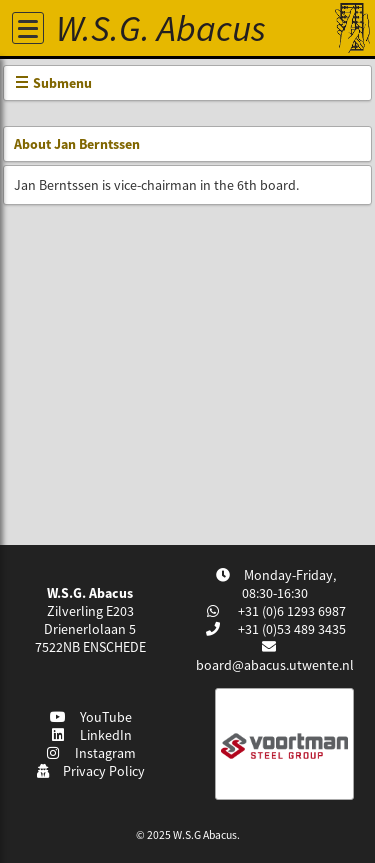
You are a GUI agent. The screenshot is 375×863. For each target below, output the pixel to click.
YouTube (90, 717)
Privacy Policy (90, 771)
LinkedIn (90, 735)
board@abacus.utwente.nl (275, 665)
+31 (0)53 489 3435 (290, 629)
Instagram (91, 753)
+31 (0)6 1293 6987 (290, 611)
